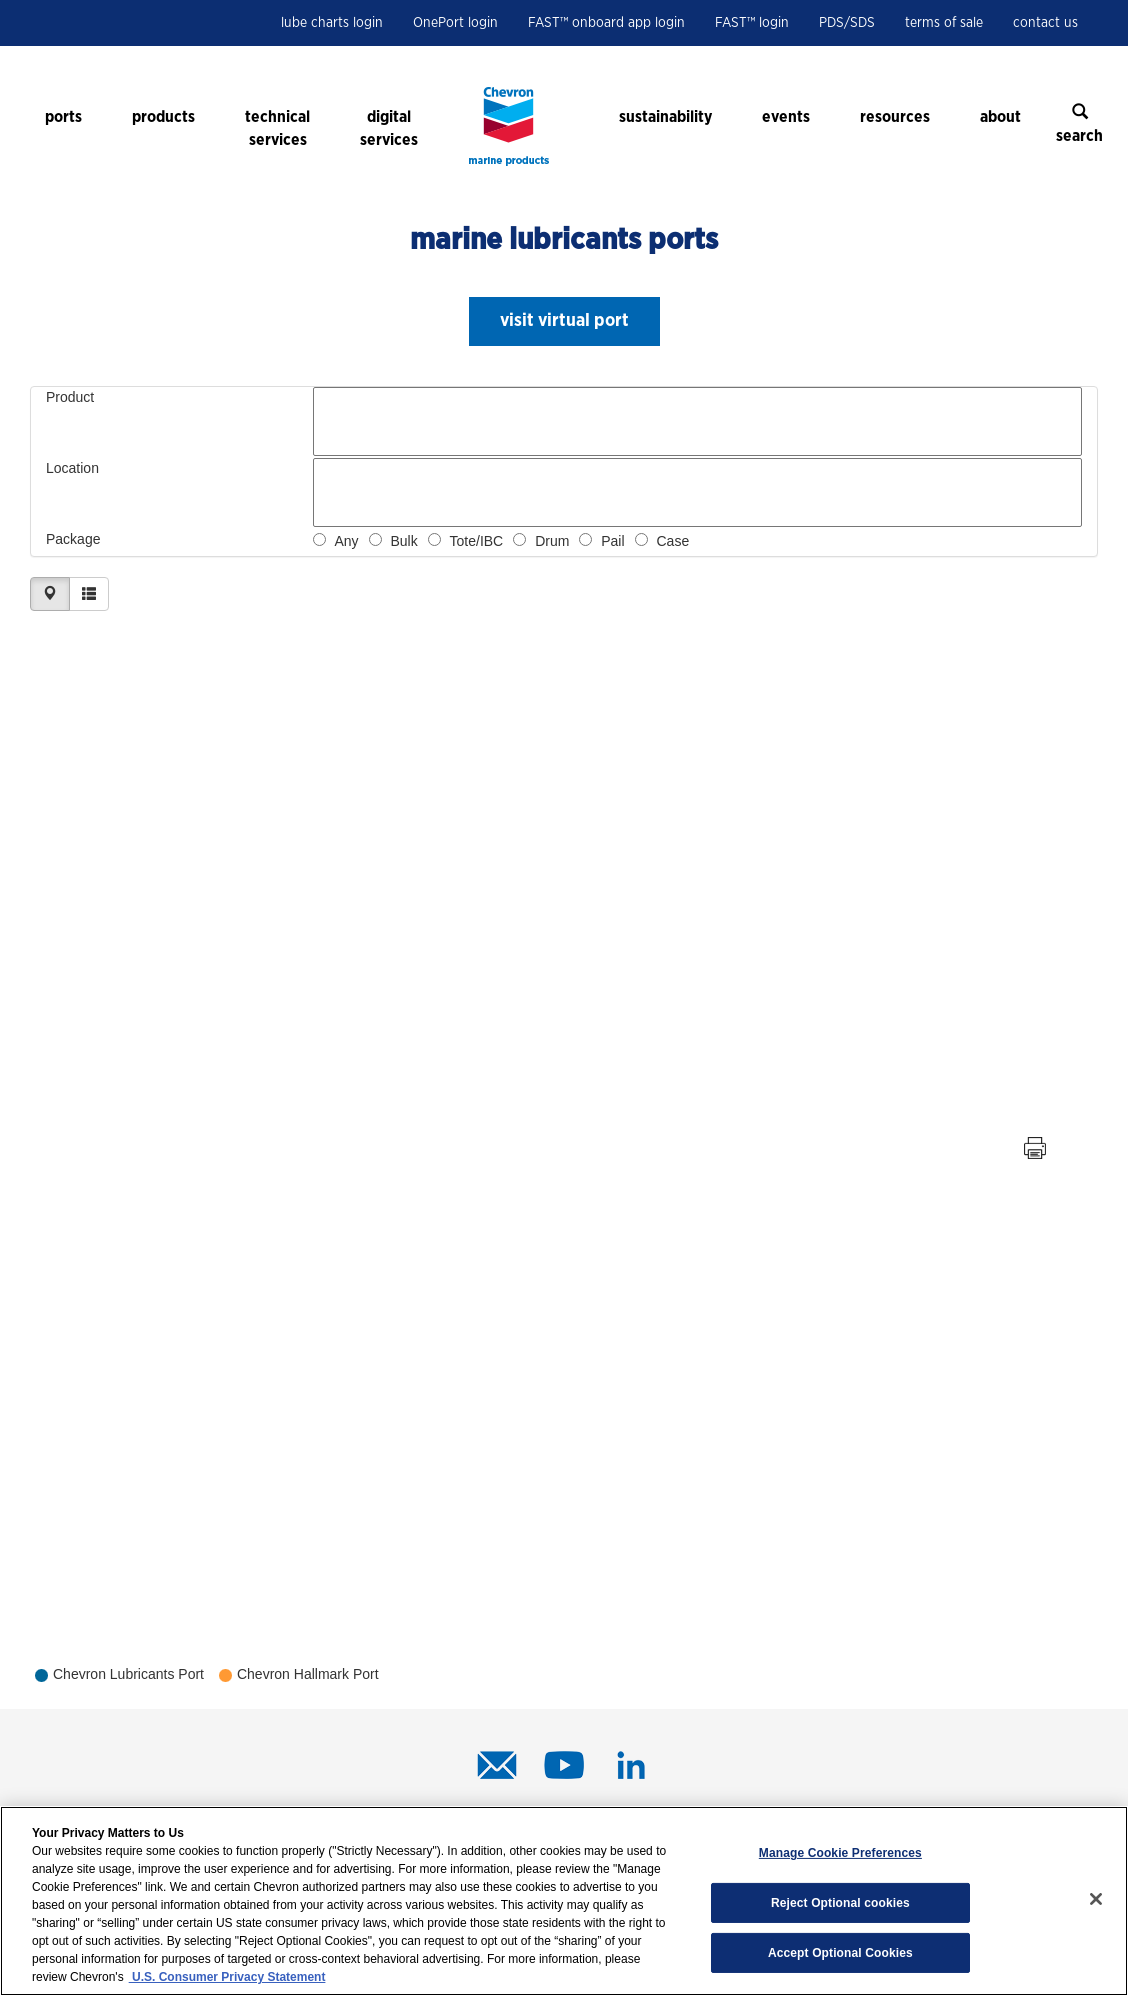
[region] (564, 1901)
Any (346, 541)
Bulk (403, 541)
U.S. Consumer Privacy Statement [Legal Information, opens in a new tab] (227, 1977)
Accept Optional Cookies (840, 1953)
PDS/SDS (847, 23)
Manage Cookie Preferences (840, 1853)
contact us (1045, 23)
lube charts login (332, 23)
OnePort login (455, 23)
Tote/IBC (477, 541)
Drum (552, 541)
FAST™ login (752, 23)
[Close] (1096, 1899)
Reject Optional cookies (840, 1903)
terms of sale (944, 23)
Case (673, 541)
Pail (612, 541)
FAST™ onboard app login (606, 23)
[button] (564, 321)
